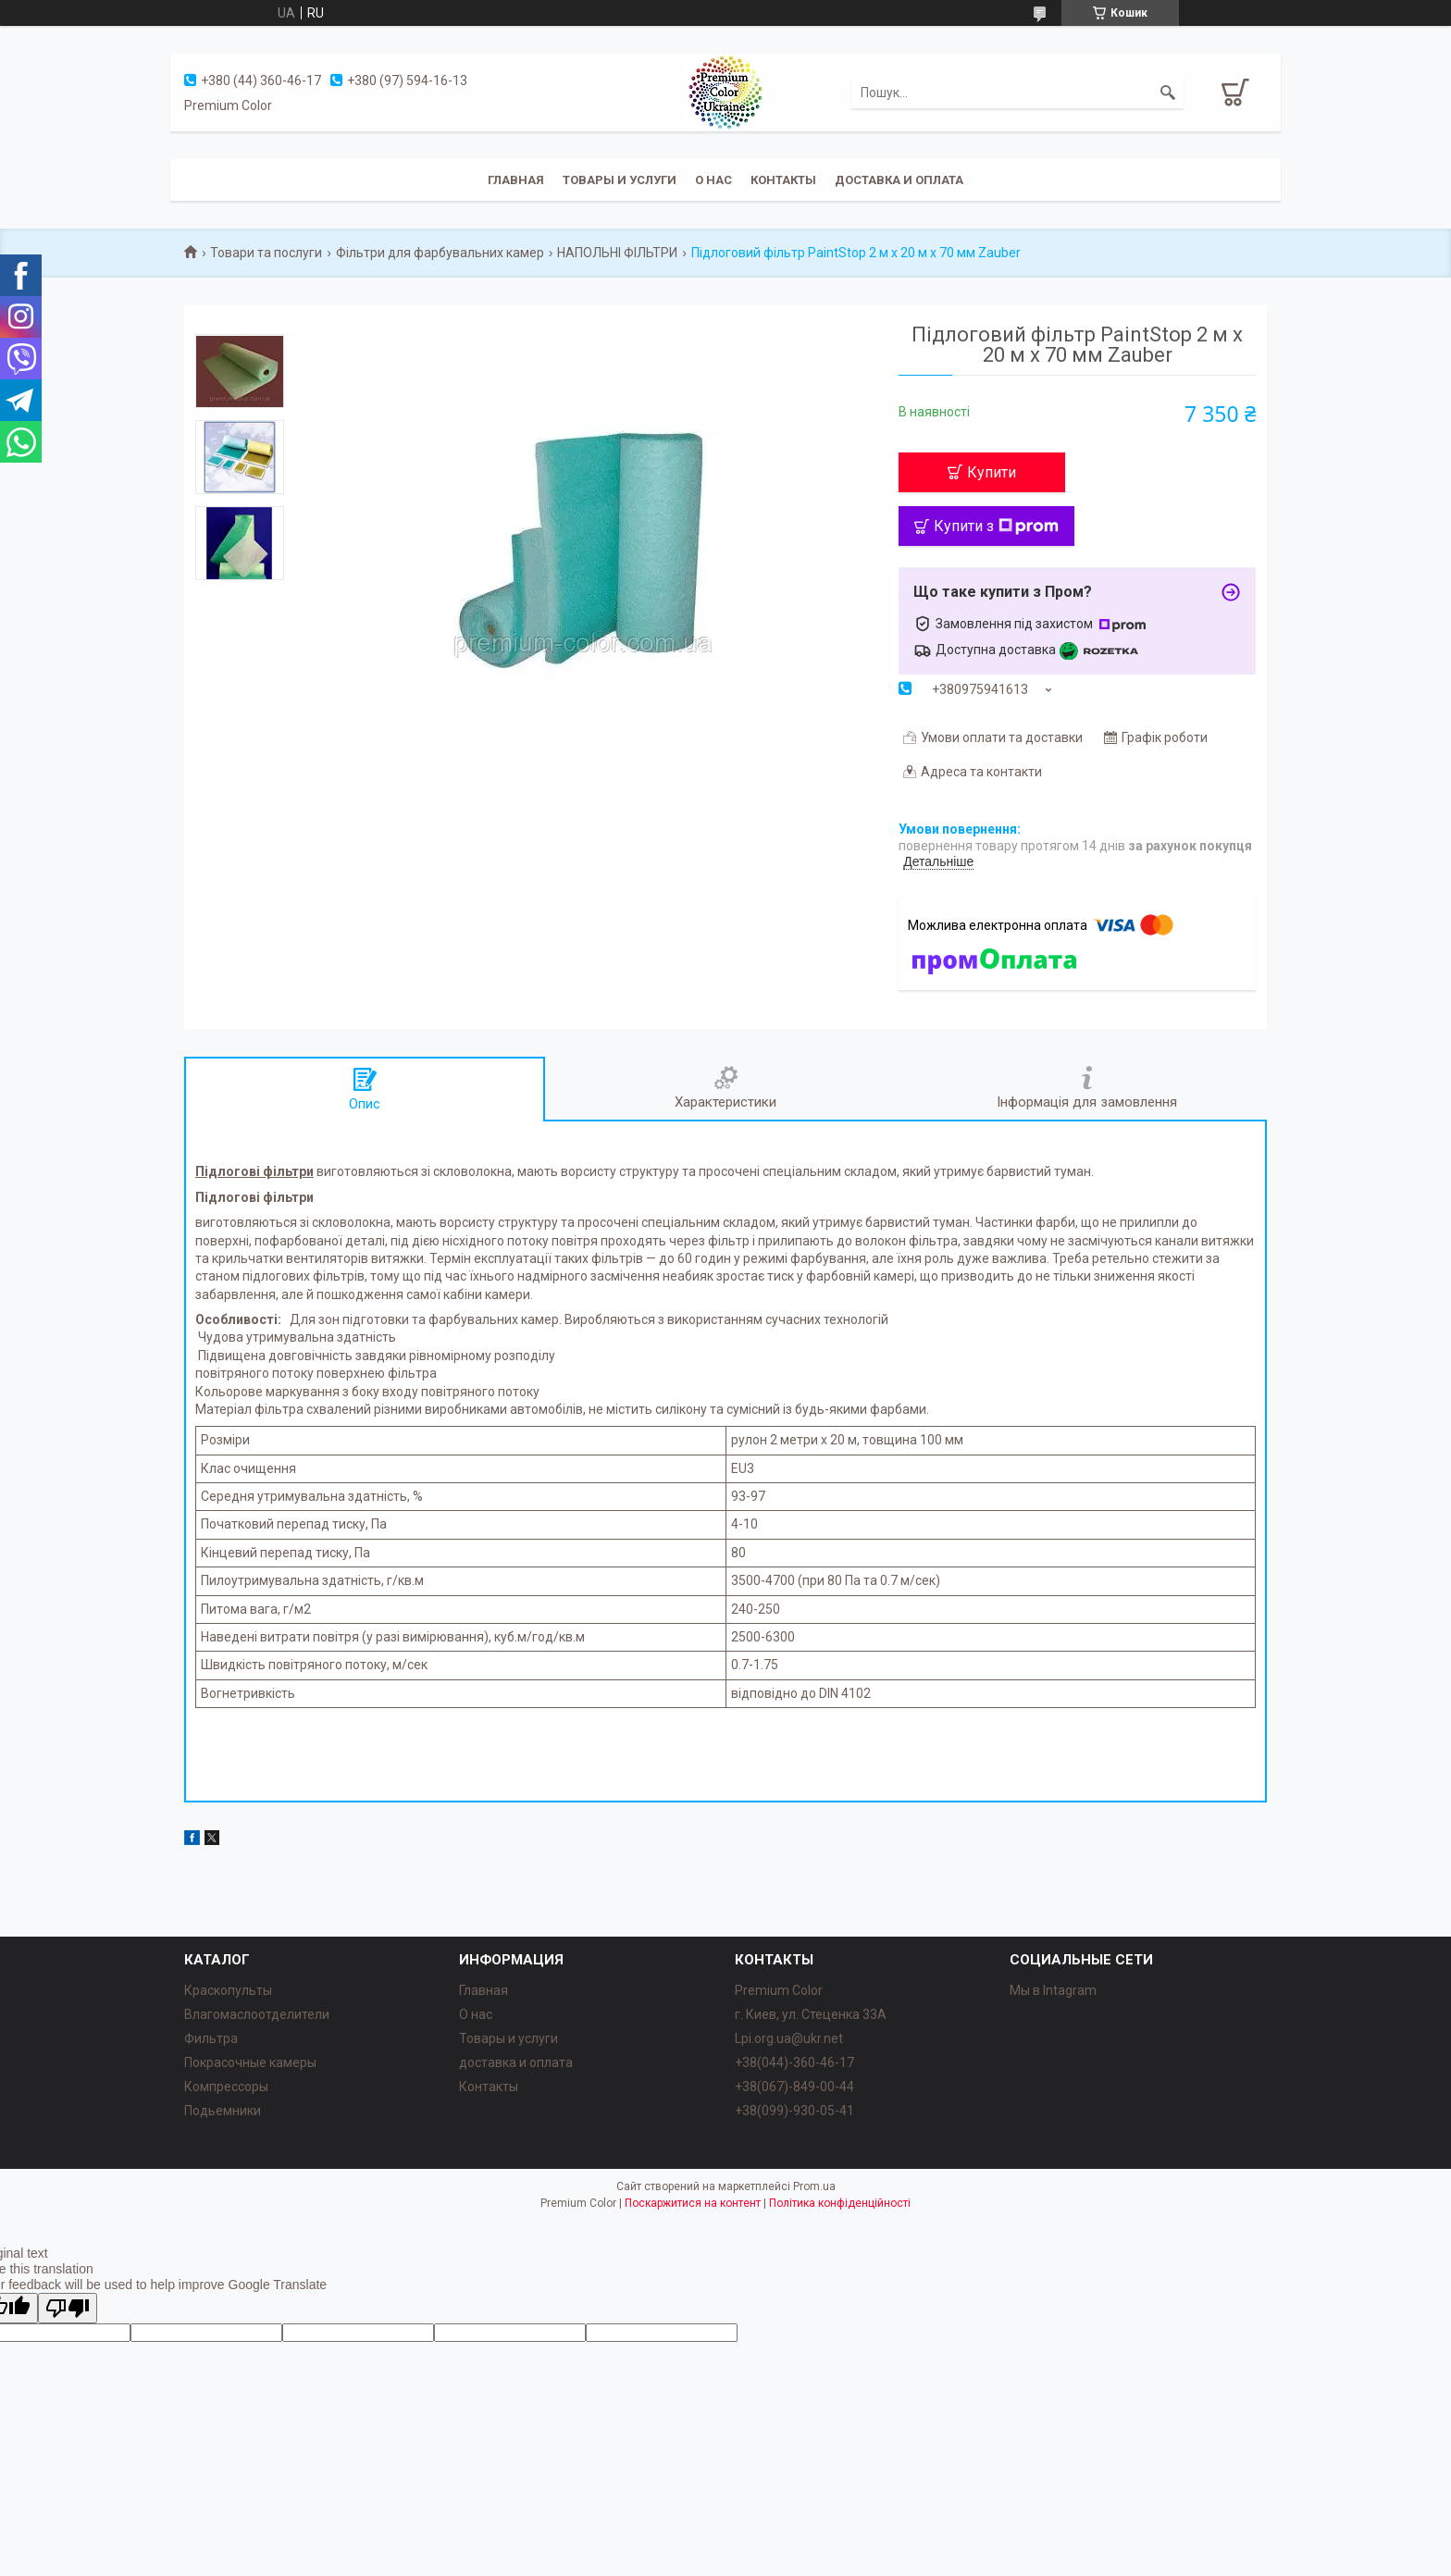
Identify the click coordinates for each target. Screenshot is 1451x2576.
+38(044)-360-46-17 (794, 2062)
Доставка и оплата (899, 180)
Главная (516, 180)
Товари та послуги (266, 252)
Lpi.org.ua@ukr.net (789, 2038)
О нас (713, 180)
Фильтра (211, 2038)
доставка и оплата (516, 2062)
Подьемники (222, 2110)
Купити (991, 472)
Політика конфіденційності (840, 2203)
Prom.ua (814, 2186)
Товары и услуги (619, 180)
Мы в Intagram (1053, 1990)
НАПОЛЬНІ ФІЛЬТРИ (617, 252)
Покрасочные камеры (250, 2062)
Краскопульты (228, 1990)
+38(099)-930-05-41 (794, 2110)
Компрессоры (226, 2086)
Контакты (783, 180)
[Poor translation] (67, 2308)
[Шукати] (1168, 92)
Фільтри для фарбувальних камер (440, 252)
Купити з (996, 526)
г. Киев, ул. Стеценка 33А (811, 2014)
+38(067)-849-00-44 (794, 2086)
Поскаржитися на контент (693, 2203)
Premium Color (779, 1990)
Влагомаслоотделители (256, 2014)
